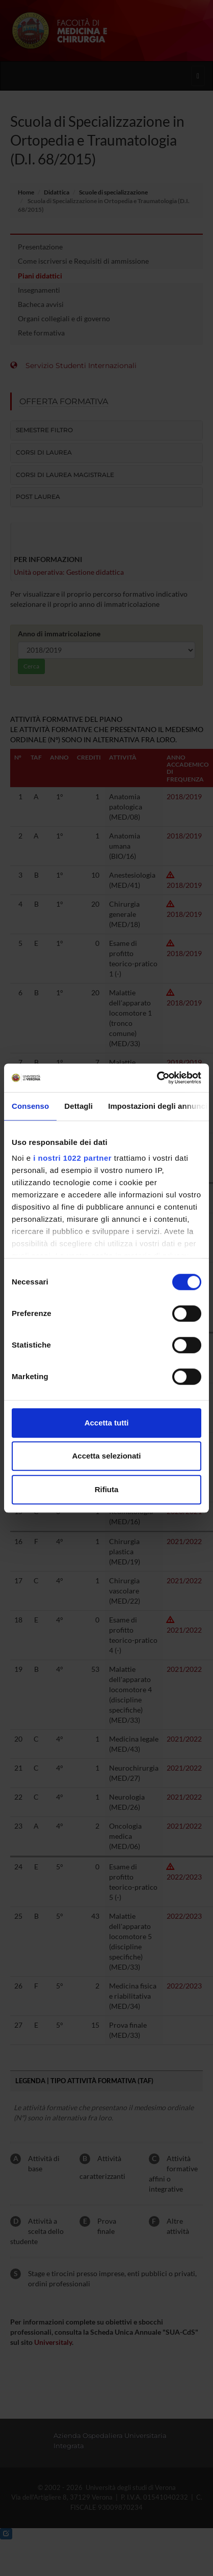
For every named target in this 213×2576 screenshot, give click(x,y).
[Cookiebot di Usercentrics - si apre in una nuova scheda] (156, 1077)
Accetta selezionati (106, 1455)
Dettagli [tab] (78, 1106)
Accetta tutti (107, 1422)
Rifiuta (107, 1489)
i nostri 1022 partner (72, 1158)
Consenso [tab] (30, 1106)
